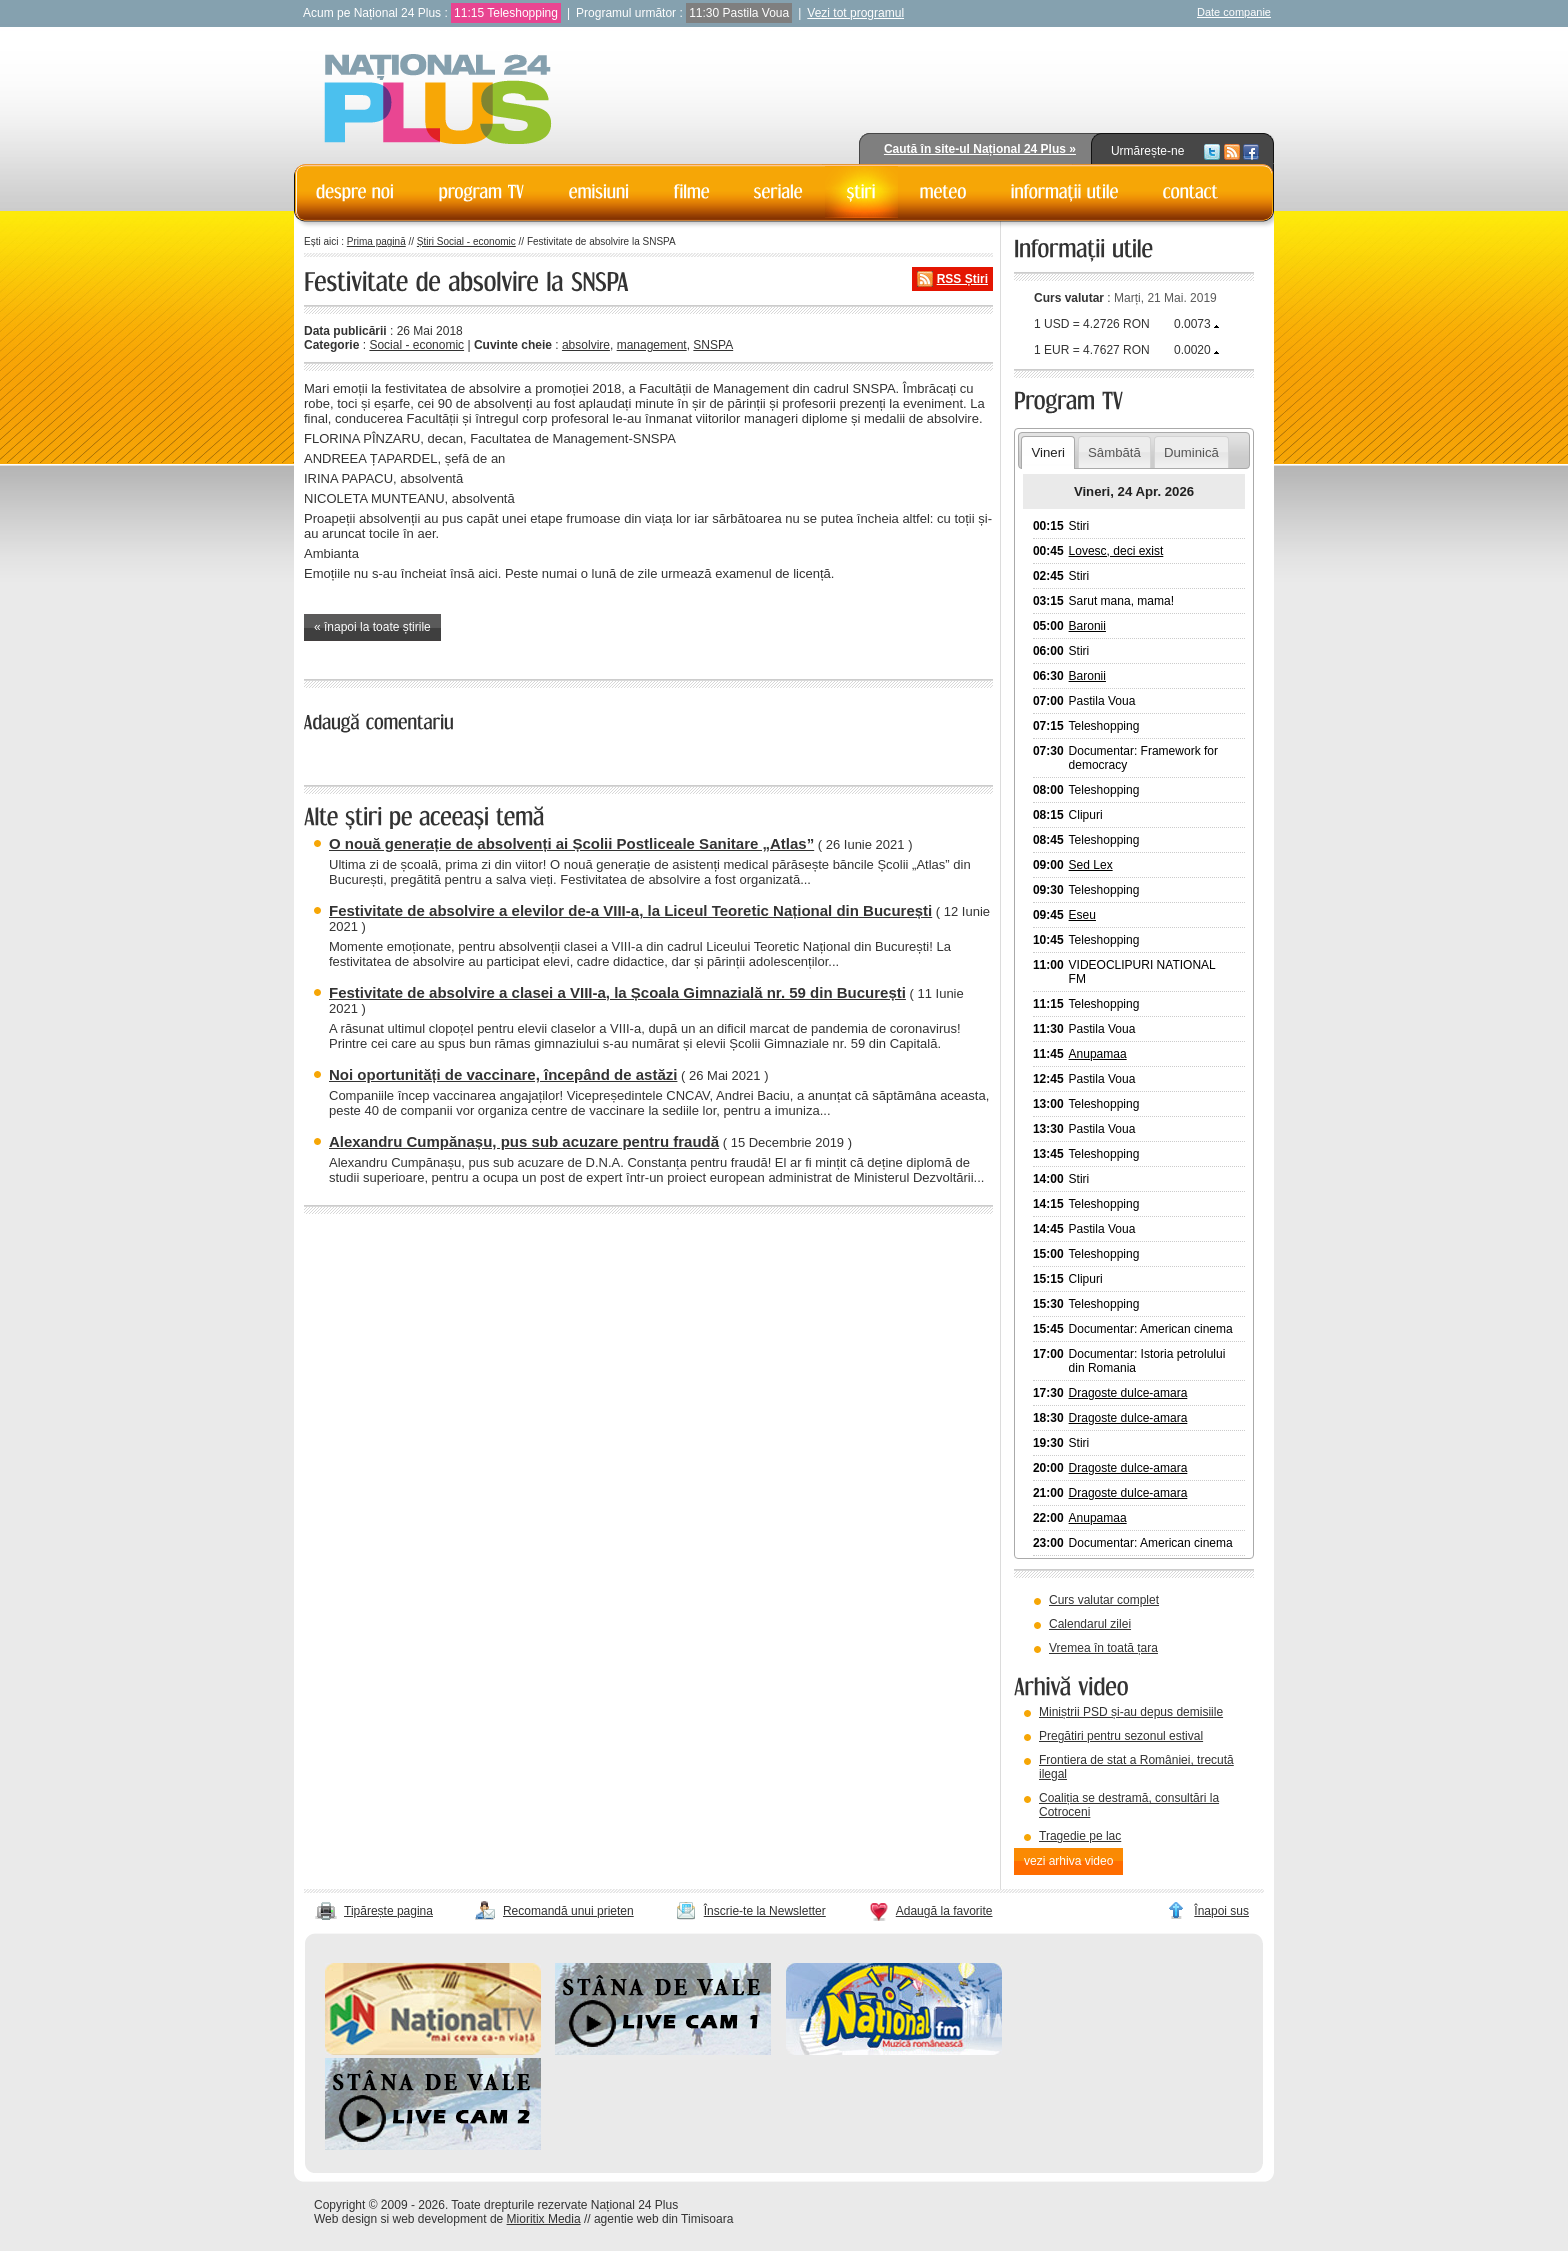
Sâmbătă (1114, 452)
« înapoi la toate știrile (372, 627)
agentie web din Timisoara (663, 2219)
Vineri (1047, 452)
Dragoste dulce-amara (1128, 1393)
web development (440, 2219)
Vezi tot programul (855, 13)
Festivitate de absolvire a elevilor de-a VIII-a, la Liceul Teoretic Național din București (630, 910)
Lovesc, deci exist (1116, 551)
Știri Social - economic (466, 241)
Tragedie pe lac (1080, 1836)
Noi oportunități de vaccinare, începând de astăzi (503, 1074)
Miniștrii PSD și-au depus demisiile (1131, 1712)
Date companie (1234, 12)
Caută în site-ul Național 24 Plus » (980, 149)
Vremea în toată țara (1103, 1648)
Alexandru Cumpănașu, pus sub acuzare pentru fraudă (524, 1141)
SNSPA (713, 345)
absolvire (586, 345)
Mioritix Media (544, 2219)
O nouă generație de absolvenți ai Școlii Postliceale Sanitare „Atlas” (571, 843)
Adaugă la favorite (944, 1911)
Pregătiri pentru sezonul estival (1121, 1736)
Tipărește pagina (388, 1911)
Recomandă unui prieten (568, 1911)
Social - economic (416, 345)
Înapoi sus (1221, 1911)
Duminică (1191, 452)
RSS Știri (962, 279)
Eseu (1082, 915)
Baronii (1087, 626)
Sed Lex (1091, 865)
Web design (345, 2219)
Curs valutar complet (1104, 1600)
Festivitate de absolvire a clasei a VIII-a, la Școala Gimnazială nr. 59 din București (617, 992)
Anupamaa (1098, 1054)
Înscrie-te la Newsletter (765, 1911)
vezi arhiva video (1068, 1861)
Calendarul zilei (1090, 1624)
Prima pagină (376, 241)
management (652, 345)
